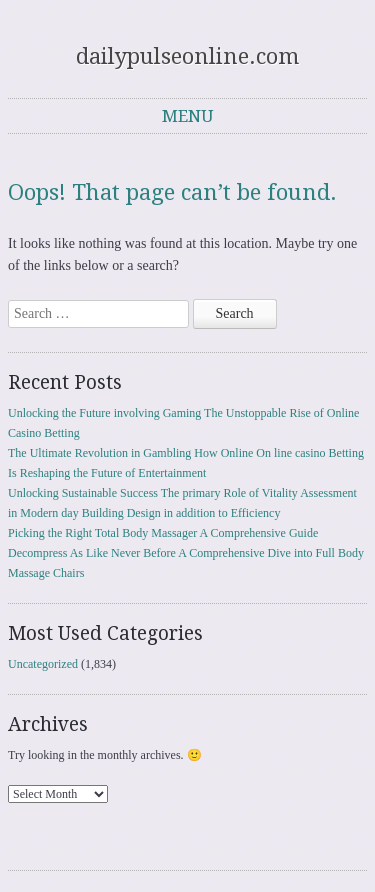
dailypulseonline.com (187, 56)
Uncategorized (43, 664)
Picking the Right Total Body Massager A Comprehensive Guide (163, 533)
